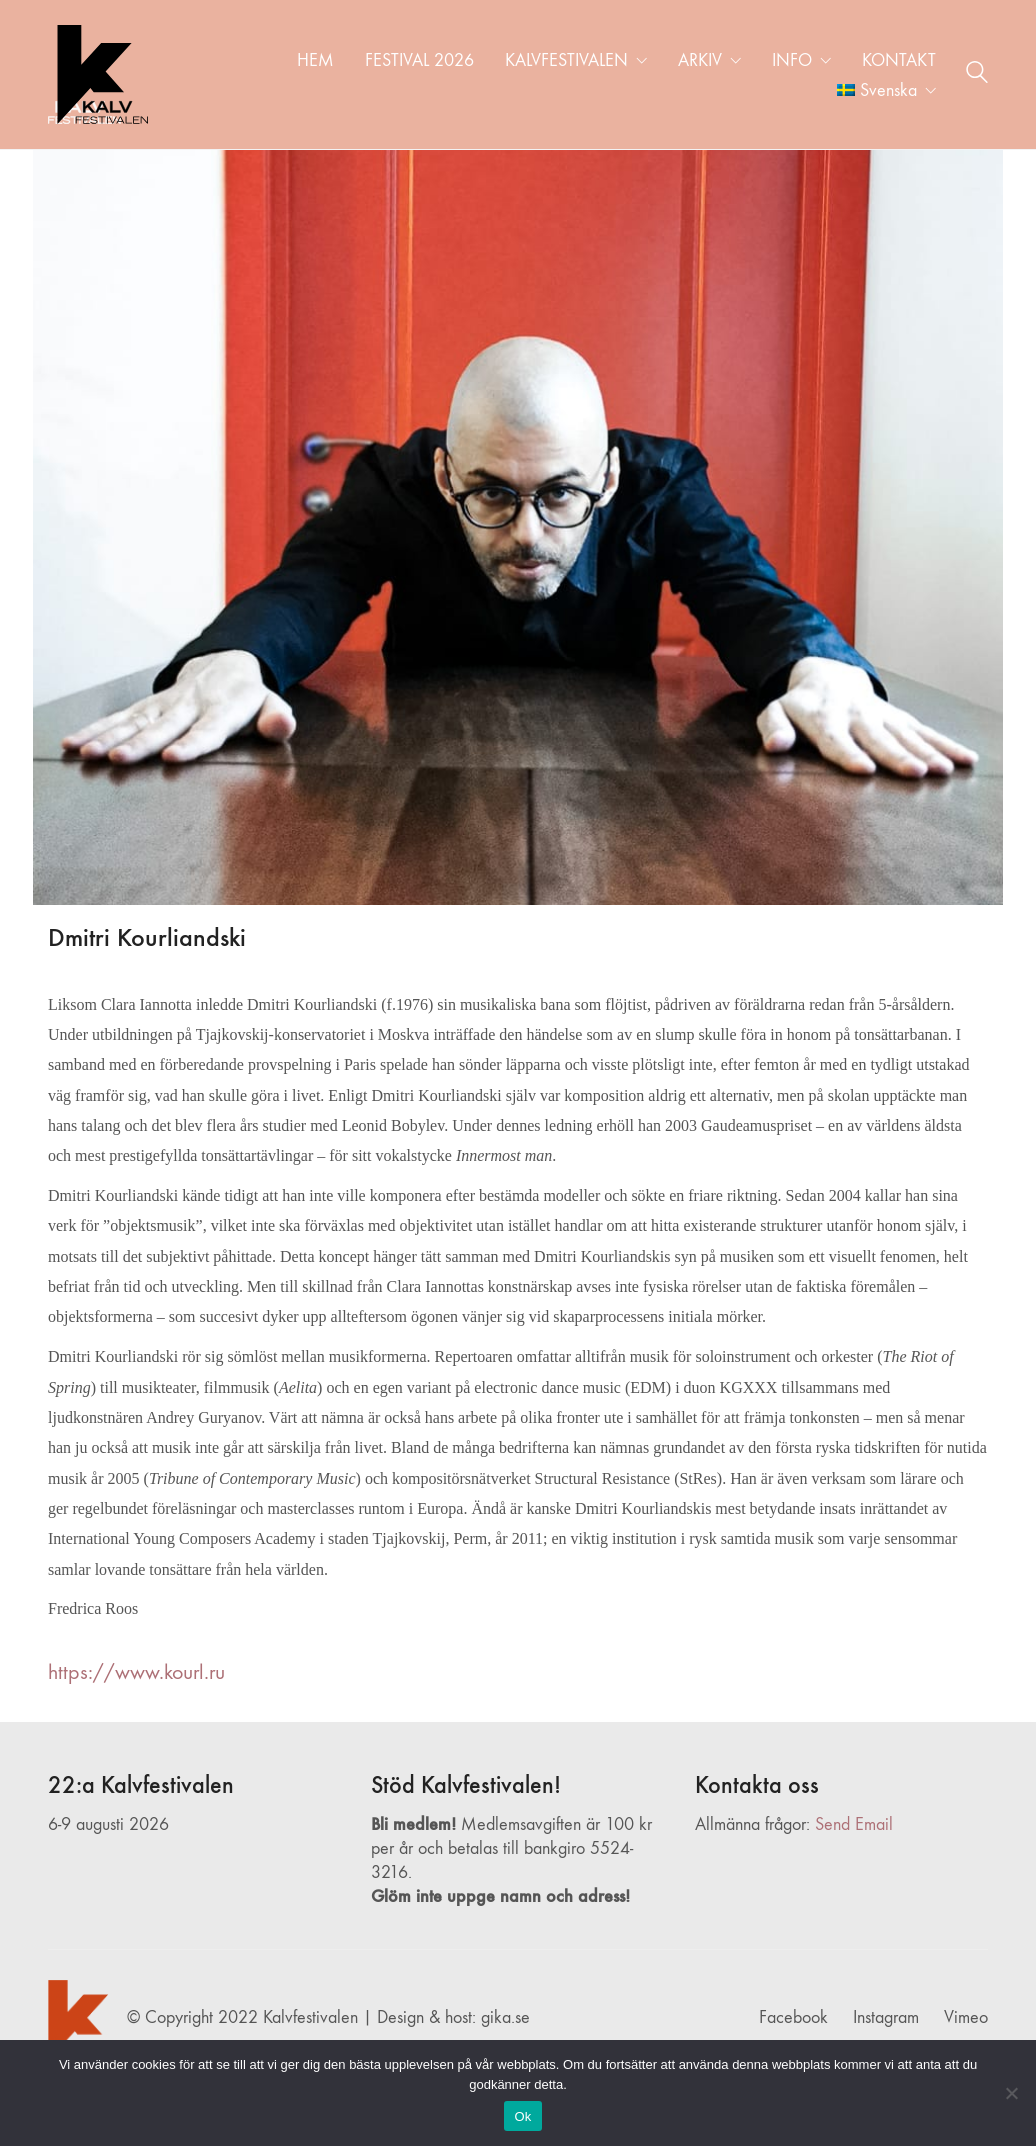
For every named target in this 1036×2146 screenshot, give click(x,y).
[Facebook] (793, 2018)
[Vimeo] (966, 2018)
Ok (522, 2116)
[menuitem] (886, 91)
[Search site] (977, 76)
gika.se (505, 2017)
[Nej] (1011, 2093)
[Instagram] (886, 2018)
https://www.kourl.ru (136, 1672)
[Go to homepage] (98, 74)
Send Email (854, 1824)
